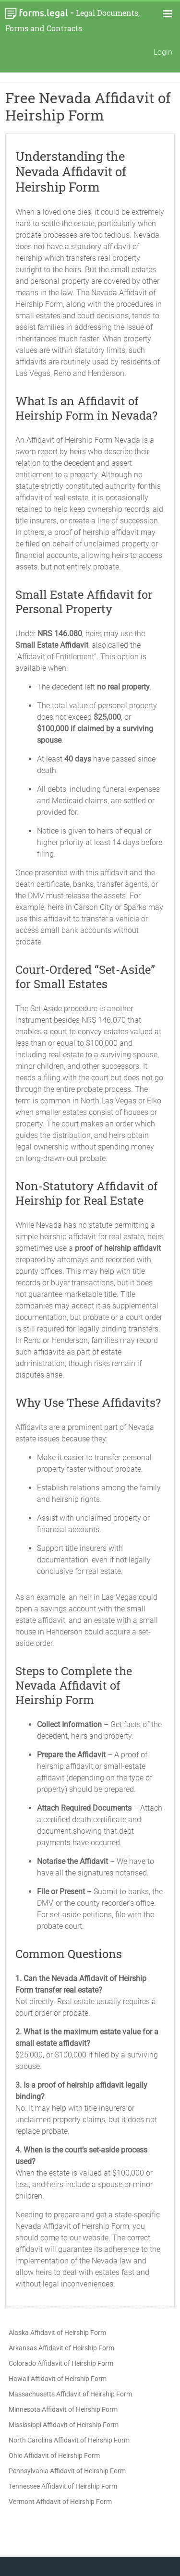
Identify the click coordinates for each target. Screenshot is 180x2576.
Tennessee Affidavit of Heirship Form (63, 2486)
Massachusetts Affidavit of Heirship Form (70, 2394)
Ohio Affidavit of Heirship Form (54, 2455)
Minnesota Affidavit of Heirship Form (63, 2409)
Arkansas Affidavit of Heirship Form (61, 2348)
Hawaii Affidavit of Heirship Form (58, 2378)
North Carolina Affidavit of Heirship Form (69, 2440)
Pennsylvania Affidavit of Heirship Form (67, 2471)
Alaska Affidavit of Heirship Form (57, 2332)
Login (163, 52)
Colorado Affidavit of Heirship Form (61, 2363)
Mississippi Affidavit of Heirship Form (64, 2425)
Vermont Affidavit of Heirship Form (60, 2501)
